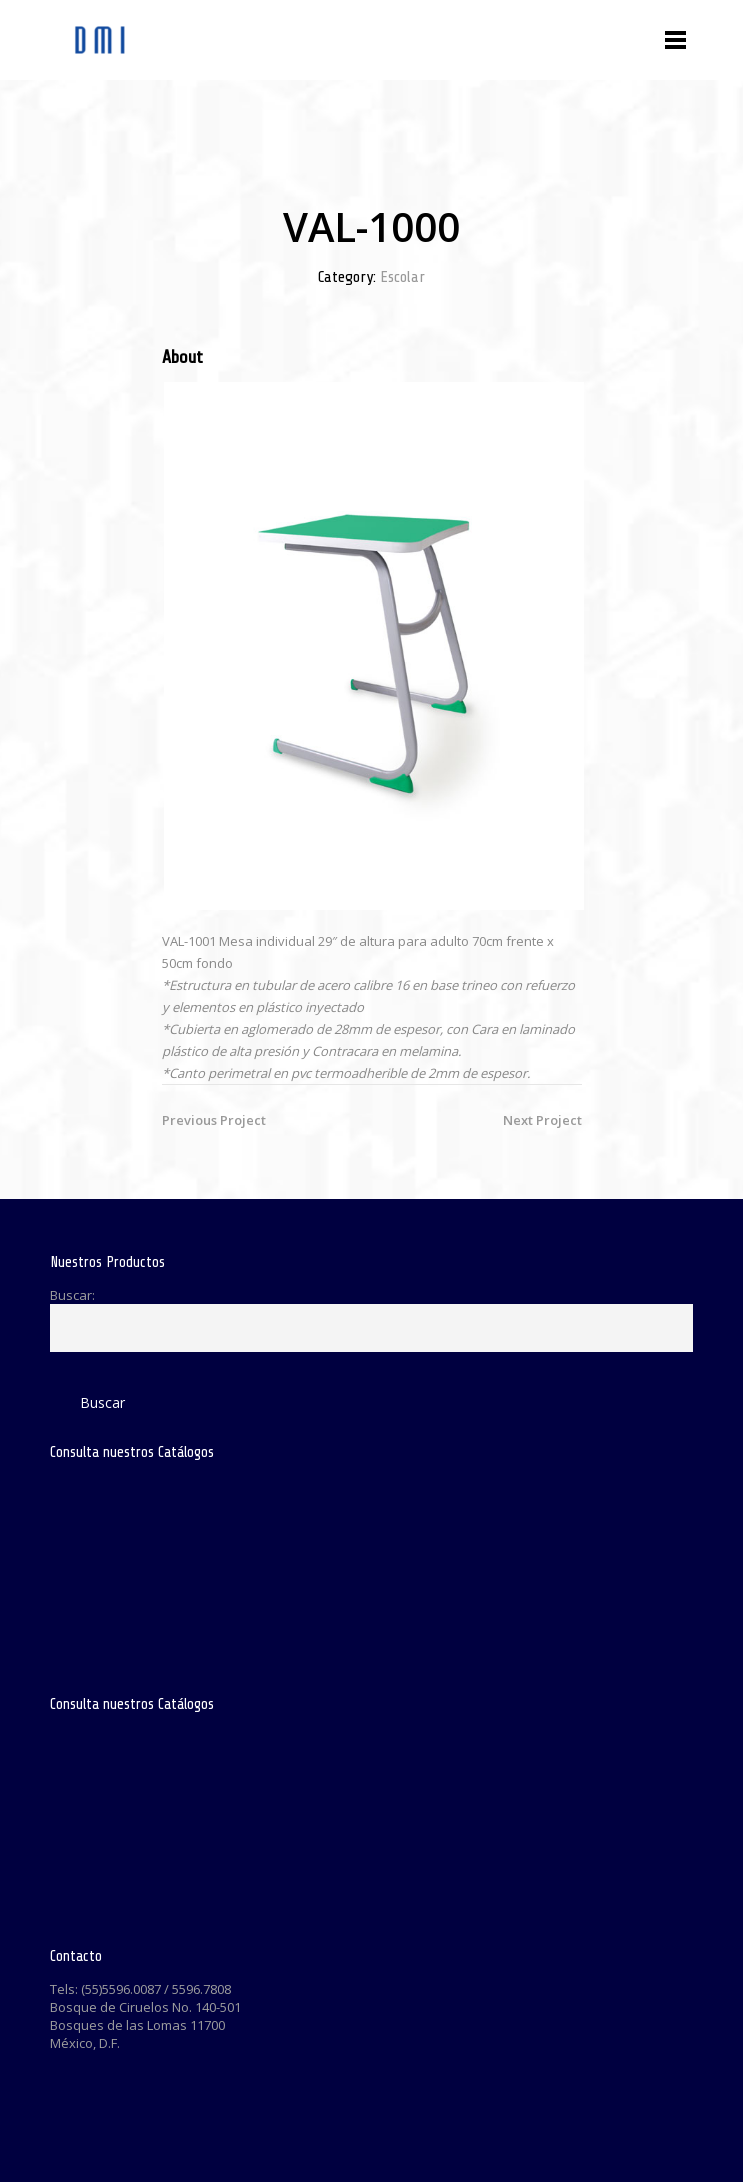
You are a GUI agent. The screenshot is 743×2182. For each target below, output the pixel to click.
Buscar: (72, 1295)
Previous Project (214, 1120)
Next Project (542, 1120)
